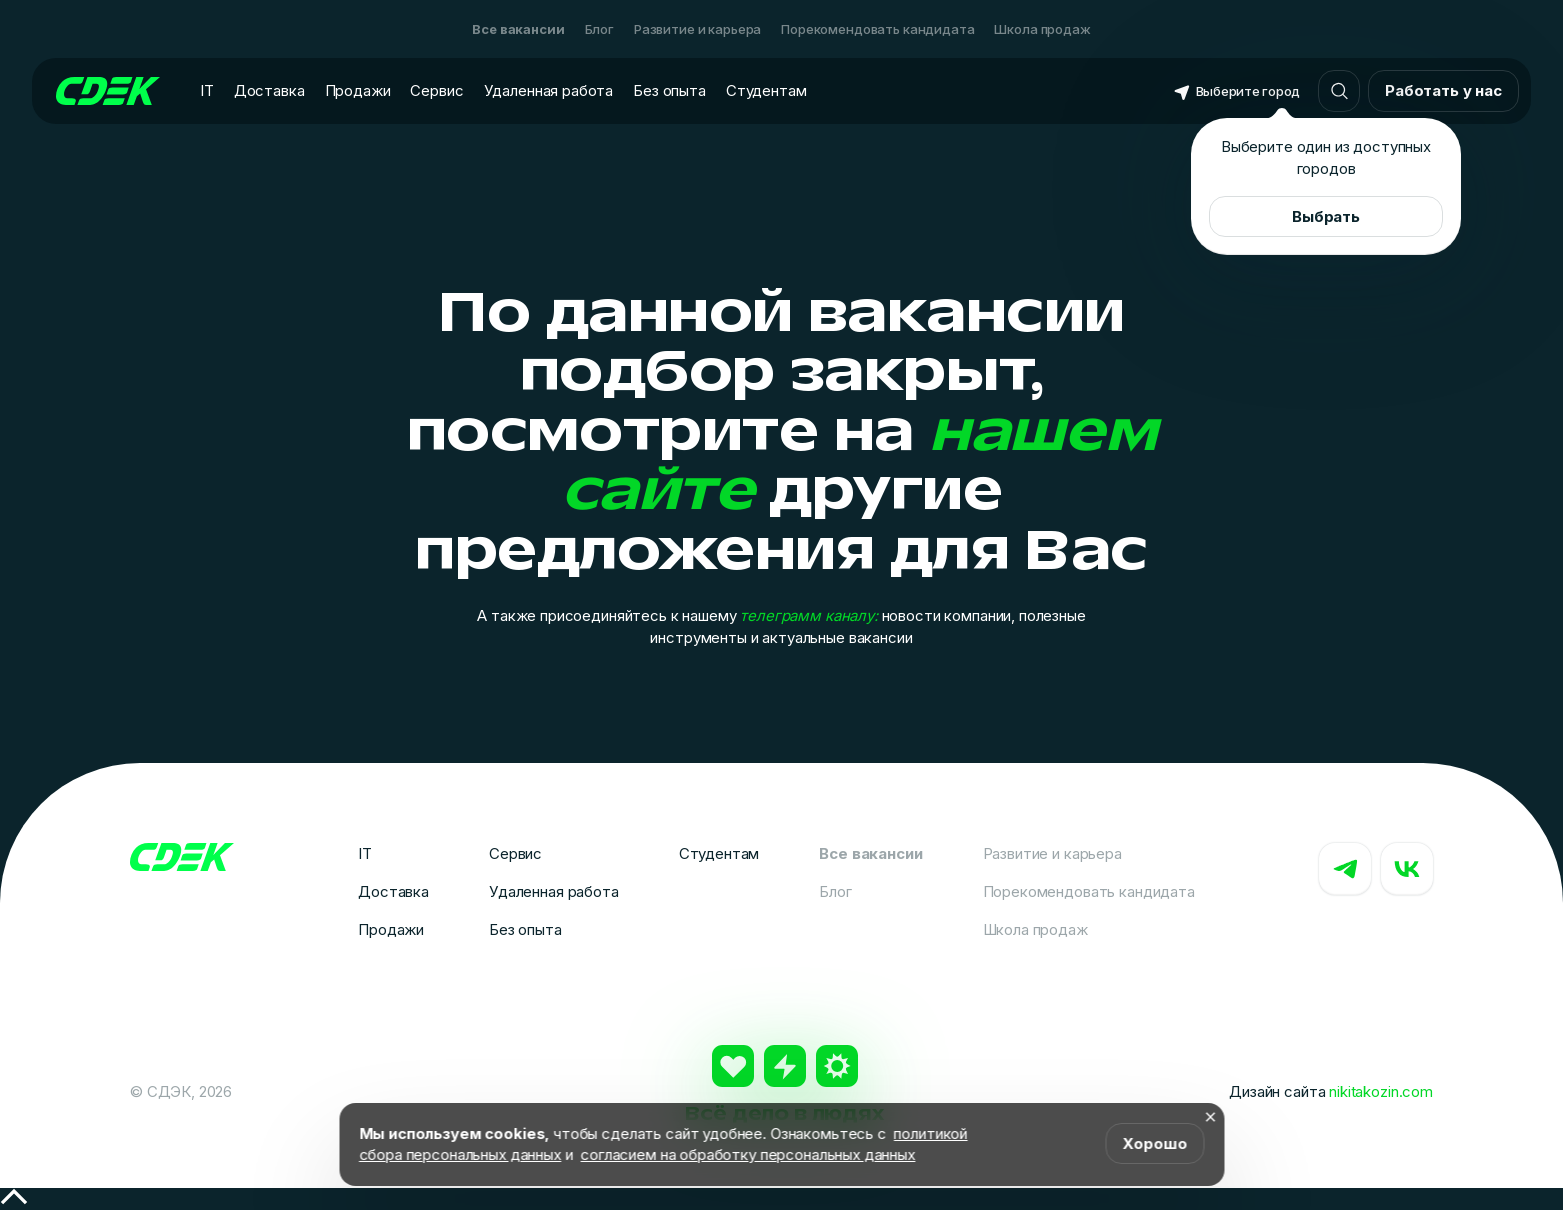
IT (207, 90)
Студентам (766, 90)
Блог (599, 29)
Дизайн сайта (1331, 1091)
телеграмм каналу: (808, 615)
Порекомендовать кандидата (877, 29)
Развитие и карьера (697, 29)
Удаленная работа (549, 90)
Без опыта (669, 90)
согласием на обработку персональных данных (748, 1154)
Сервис (436, 90)
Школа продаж (1042, 29)
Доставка (269, 90)
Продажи (358, 90)
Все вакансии (518, 29)
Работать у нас (1443, 90)
